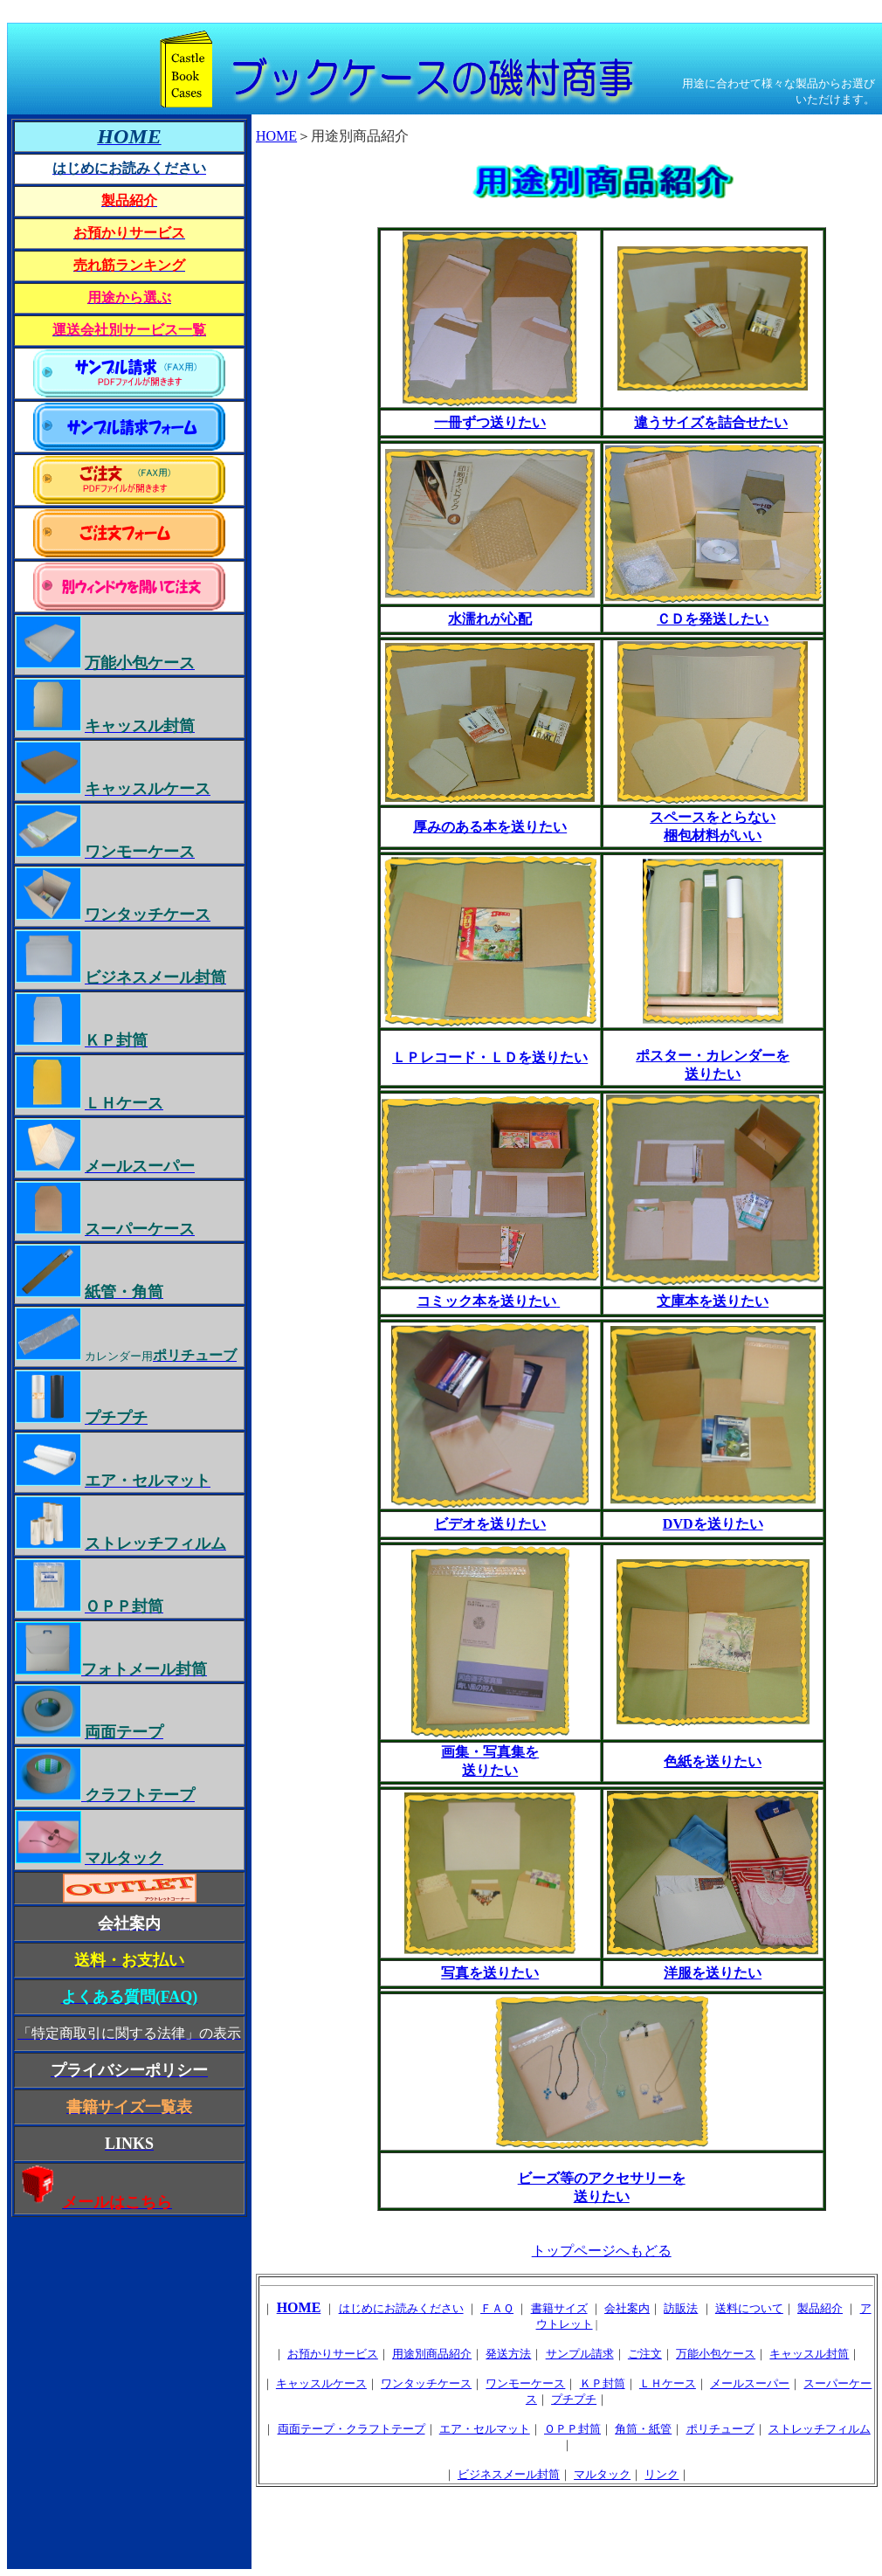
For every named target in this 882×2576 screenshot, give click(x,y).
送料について (749, 2308)
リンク (661, 2474)
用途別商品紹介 (432, 2353)
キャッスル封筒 (809, 2353)
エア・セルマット (484, 2428)
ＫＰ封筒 (602, 2383)
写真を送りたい (490, 1972)
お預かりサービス (332, 2353)
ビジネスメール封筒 (509, 2474)
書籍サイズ (559, 2308)
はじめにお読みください (401, 2308)
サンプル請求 (580, 2353)
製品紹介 (820, 2308)
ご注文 (645, 2353)
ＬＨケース (667, 2383)
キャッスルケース (321, 2383)
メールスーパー (749, 2383)
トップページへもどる (602, 2250)
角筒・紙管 (643, 2428)
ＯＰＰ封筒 (572, 2428)
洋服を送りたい (712, 1972)
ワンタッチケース (426, 2383)
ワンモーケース (525, 2383)
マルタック (602, 2474)
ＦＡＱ (496, 2308)
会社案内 (627, 2308)
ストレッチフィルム (819, 2428)
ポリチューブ (720, 2428)
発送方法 (508, 2353)
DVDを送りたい (713, 1523)
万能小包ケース (715, 2353)
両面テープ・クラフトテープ (351, 2428)
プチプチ (573, 2399)
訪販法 (681, 2308)
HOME (276, 135)
